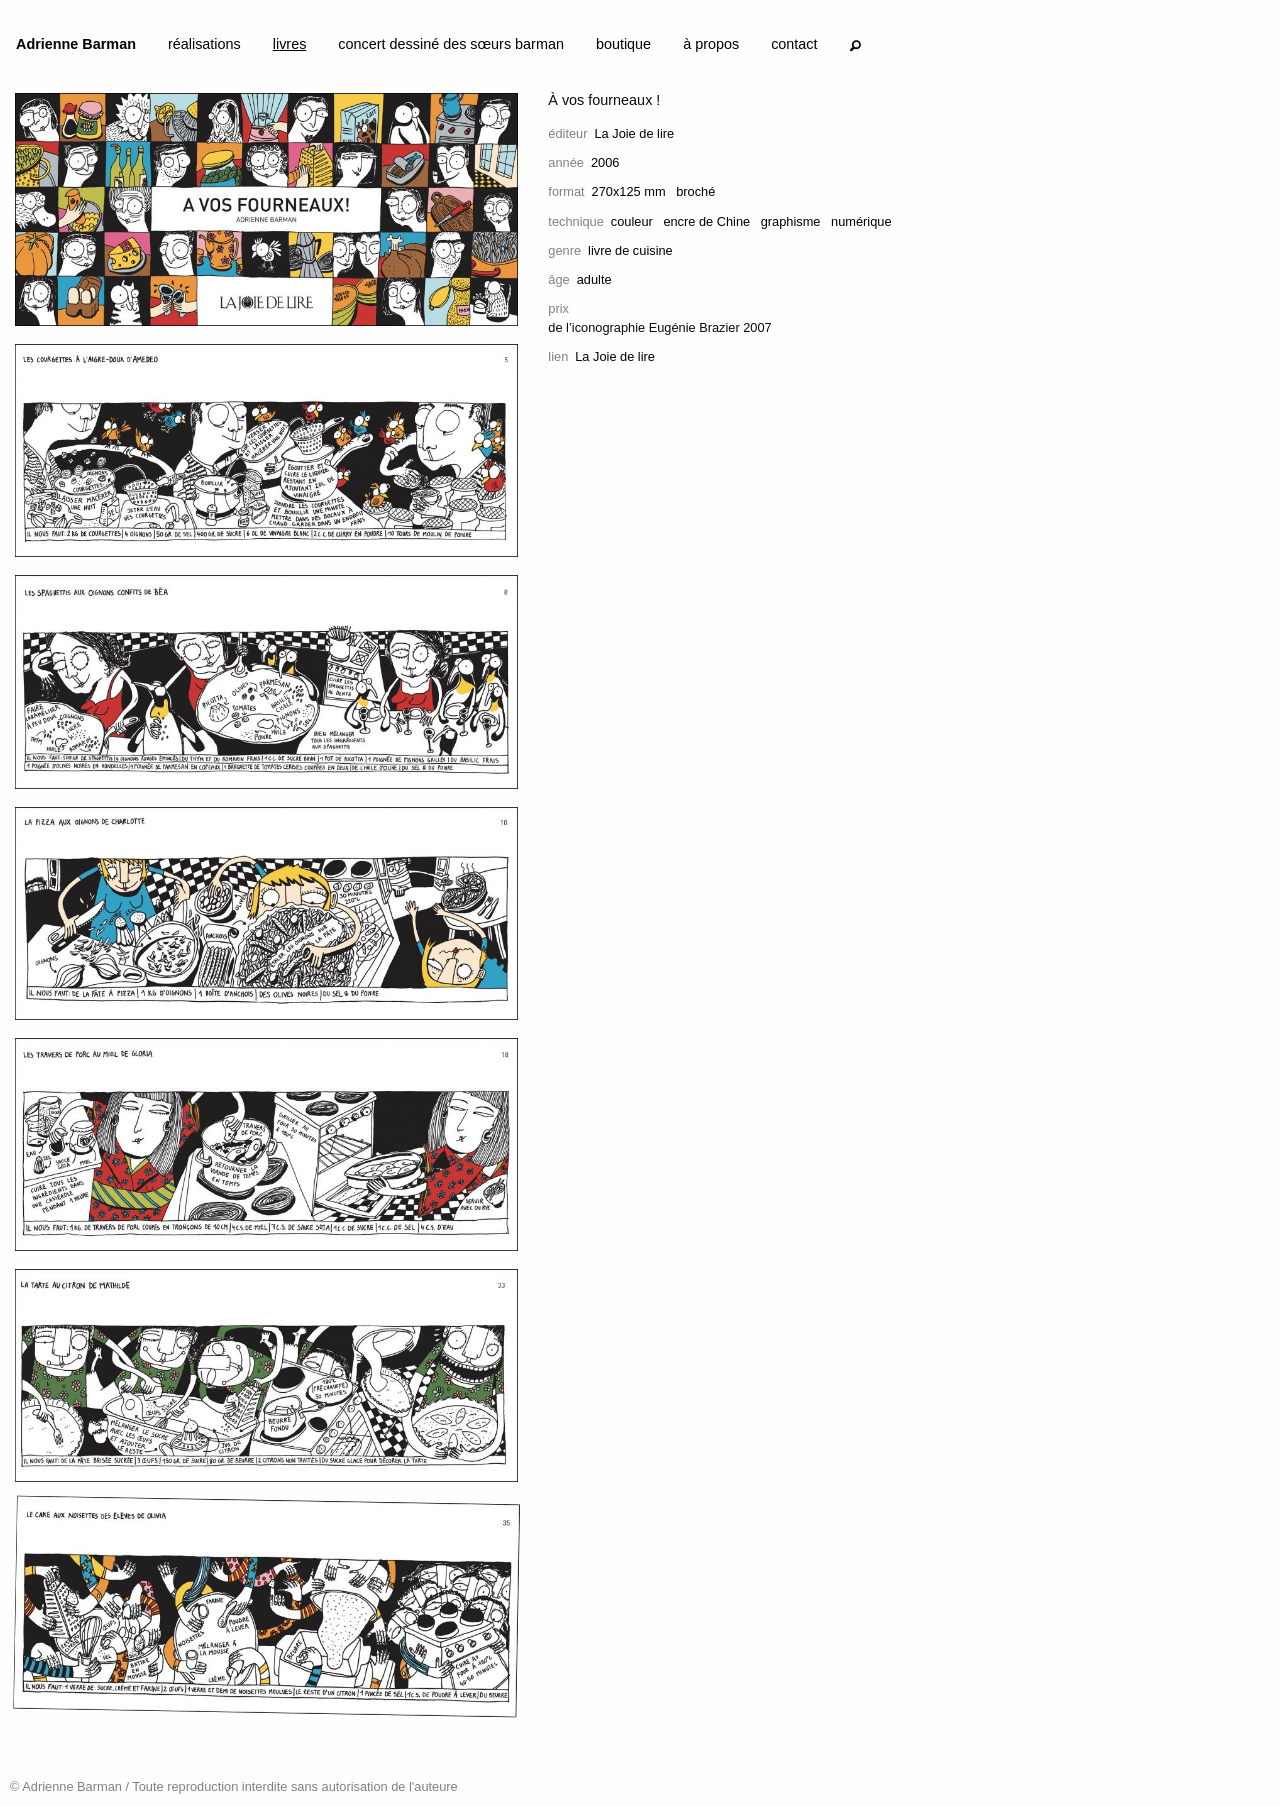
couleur (632, 221)
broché (695, 191)
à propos (711, 44)
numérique (861, 221)
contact (794, 44)
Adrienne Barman (76, 44)
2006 (605, 162)
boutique (623, 44)
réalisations (204, 44)
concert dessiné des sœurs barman (451, 44)
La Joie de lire (634, 133)
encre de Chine (706, 221)
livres (290, 44)
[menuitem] (76, 48)
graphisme (791, 221)
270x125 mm (629, 191)
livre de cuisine (630, 250)
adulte (594, 279)
